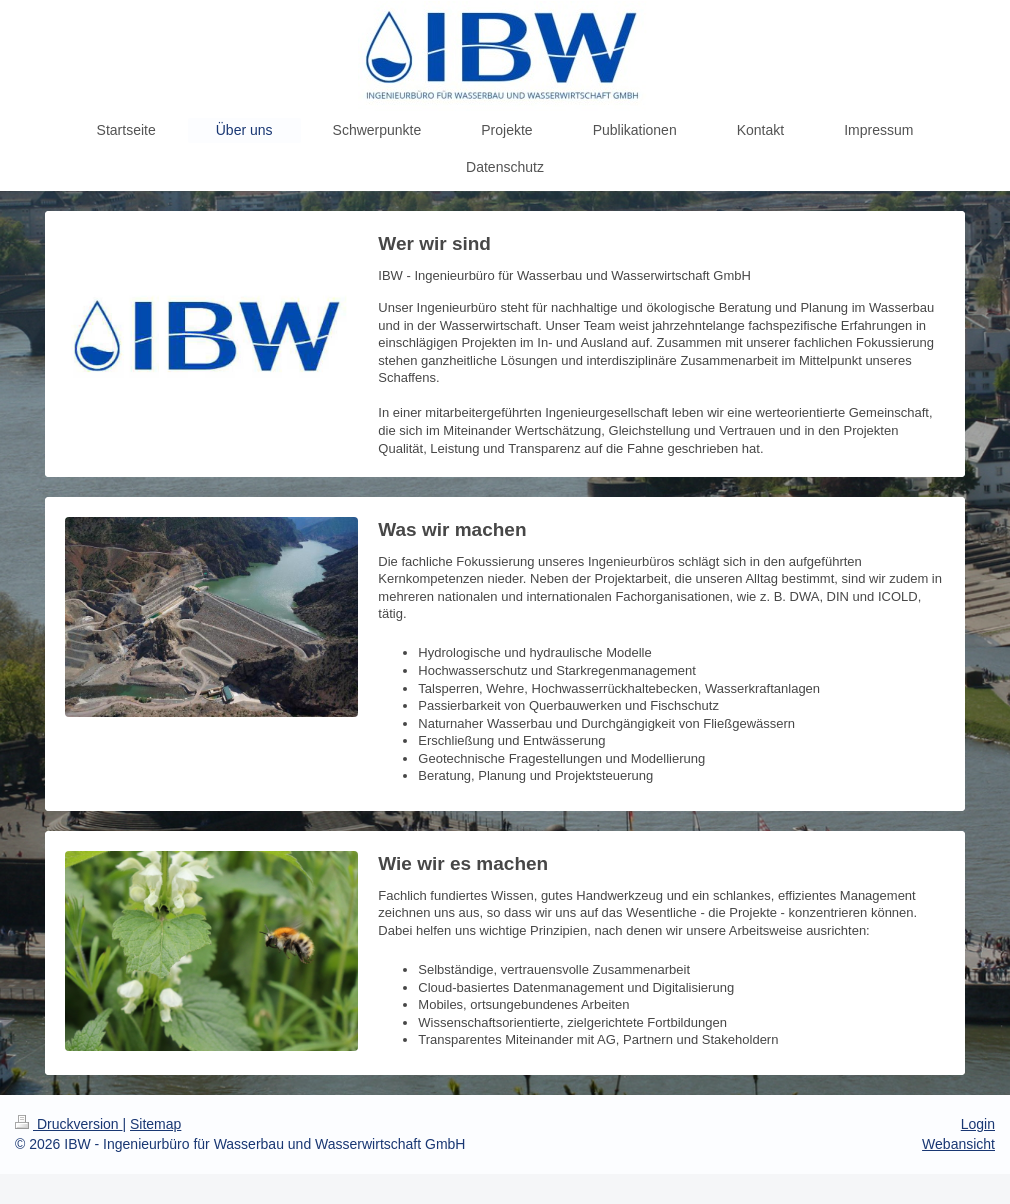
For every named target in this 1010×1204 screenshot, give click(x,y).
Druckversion (68, 1124)
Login (978, 1124)
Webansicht (958, 1144)
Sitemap (155, 1124)
